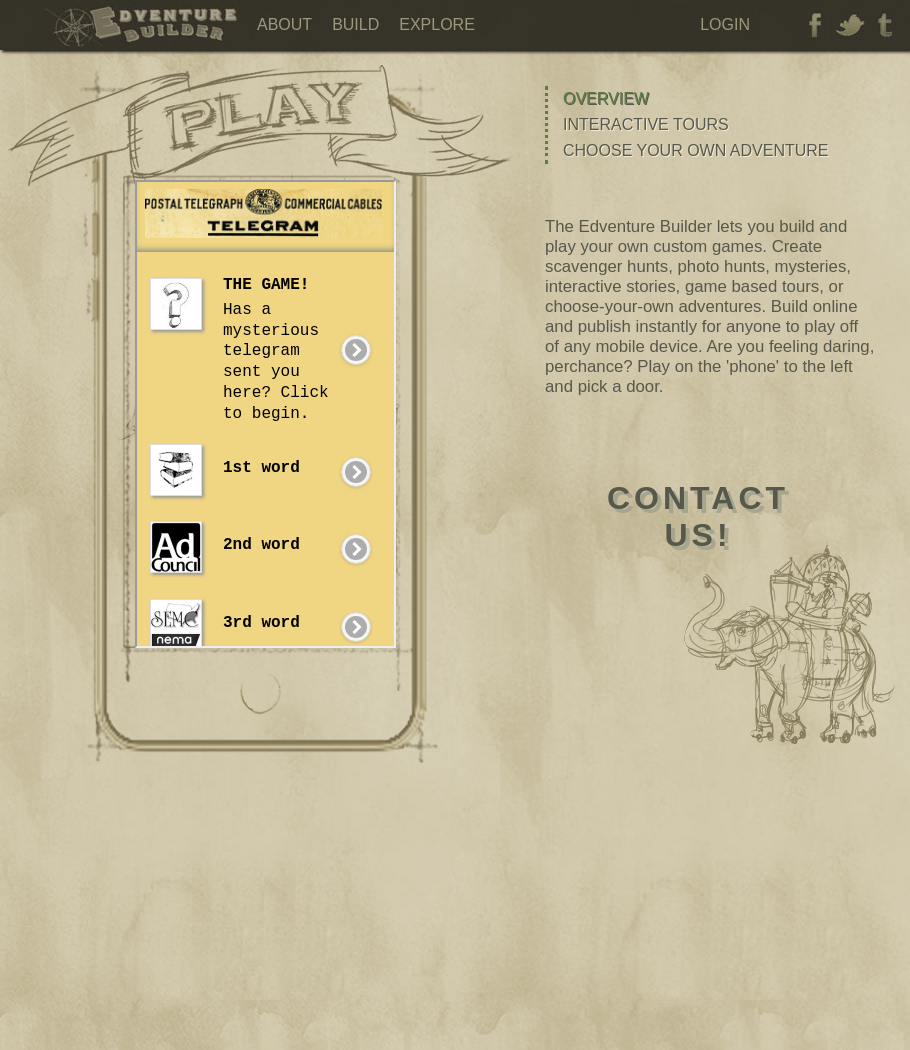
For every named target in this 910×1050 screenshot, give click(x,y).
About (284, 24)
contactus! (698, 516)
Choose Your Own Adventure (696, 150)
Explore (437, 24)
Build (355, 24)
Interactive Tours (646, 124)
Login (725, 24)
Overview (606, 98)
